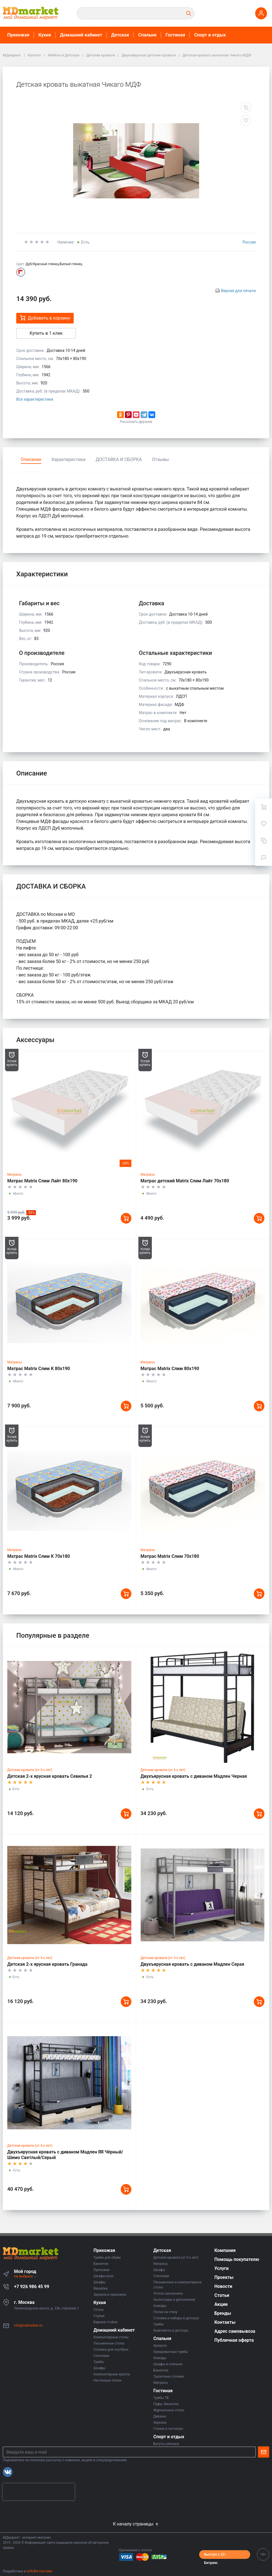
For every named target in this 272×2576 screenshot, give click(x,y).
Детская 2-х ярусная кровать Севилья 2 (49, 1776)
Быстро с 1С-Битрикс (215, 2555)
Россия (249, 242)
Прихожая (18, 35)
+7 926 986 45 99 (31, 2286)
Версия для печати (238, 290)
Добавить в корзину (45, 318)
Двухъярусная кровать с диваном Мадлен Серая (192, 1964)
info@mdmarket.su (28, 2325)
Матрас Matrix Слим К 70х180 (38, 1556)
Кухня (44, 35)
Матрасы (14, 1174)
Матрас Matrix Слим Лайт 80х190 (42, 1180)
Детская (120, 35)
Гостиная (175, 35)
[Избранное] (263, 823)
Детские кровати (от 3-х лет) (29, 1770)
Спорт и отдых (210, 35)
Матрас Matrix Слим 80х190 (170, 1368)
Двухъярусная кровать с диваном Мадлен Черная (194, 1776)
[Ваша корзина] (263, 807)
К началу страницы (136, 2524)
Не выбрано (25, 2276)
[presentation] (39, 2491)
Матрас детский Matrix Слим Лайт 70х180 (185, 1180)
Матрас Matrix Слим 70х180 (170, 1556)
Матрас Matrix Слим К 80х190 (38, 1368)
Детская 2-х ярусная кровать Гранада (47, 1964)
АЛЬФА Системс (39, 2571)
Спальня (147, 35)
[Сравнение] (263, 840)
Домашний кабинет (81, 35)
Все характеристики (34, 399)
